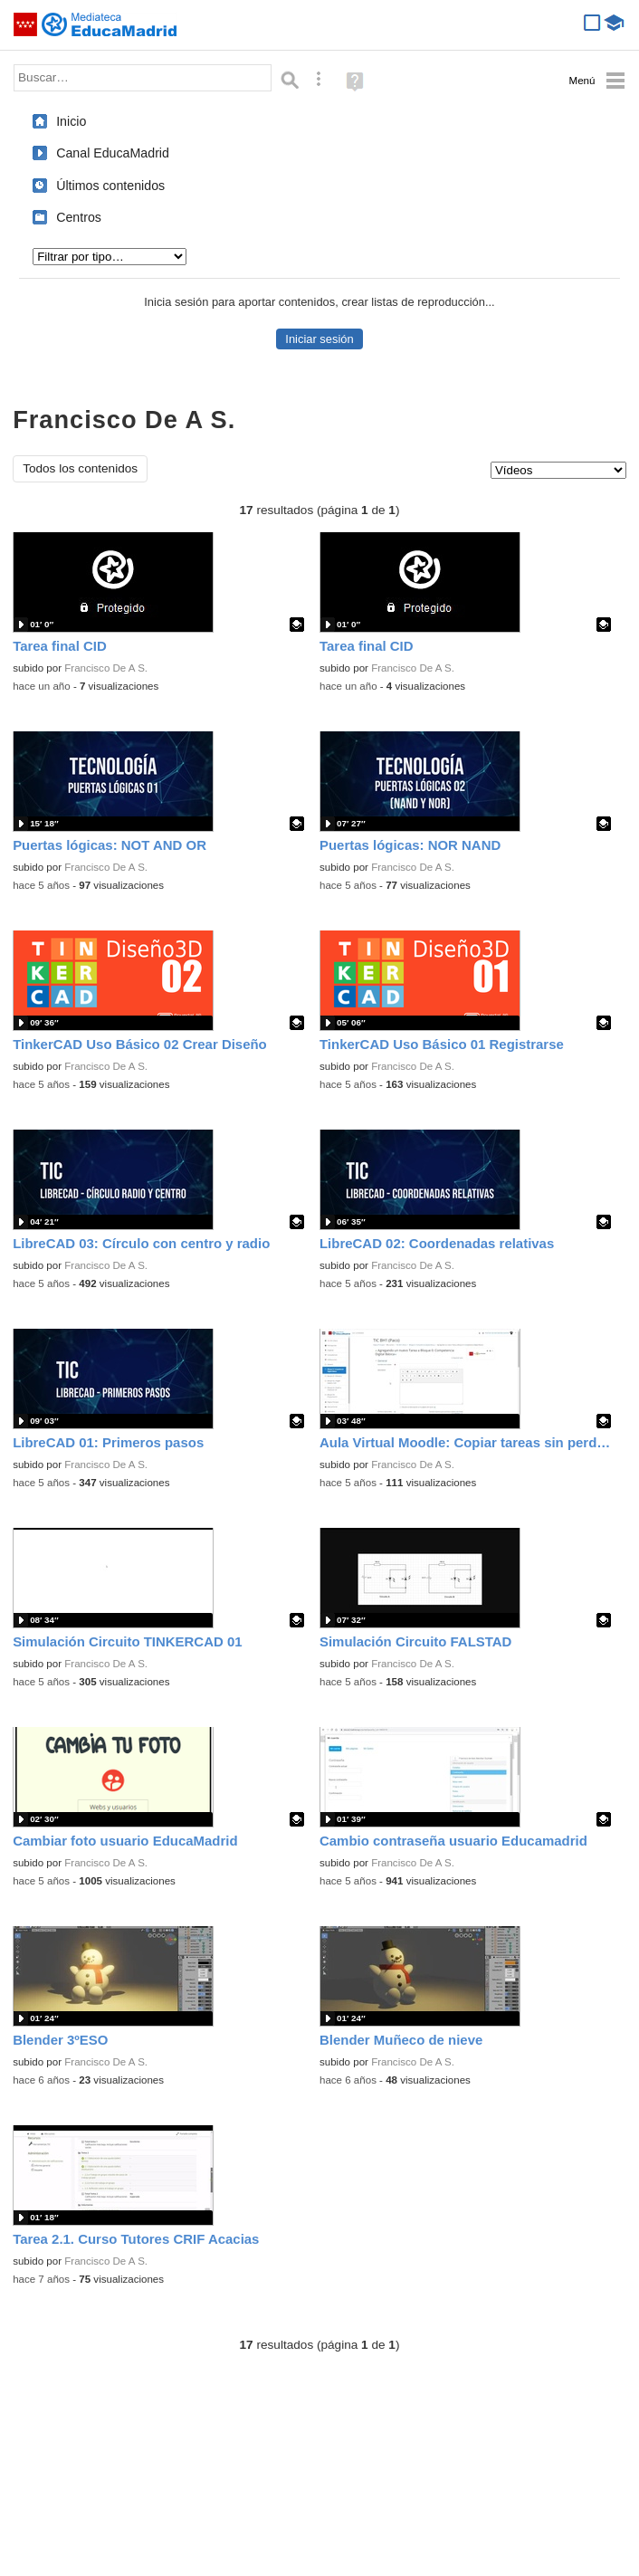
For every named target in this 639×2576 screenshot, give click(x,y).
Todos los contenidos (80, 468)
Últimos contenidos (110, 185)
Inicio (71, 121)
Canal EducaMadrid (112, 153)
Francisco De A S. (106, 668)
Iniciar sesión (319, 339)
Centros (78, 217)
